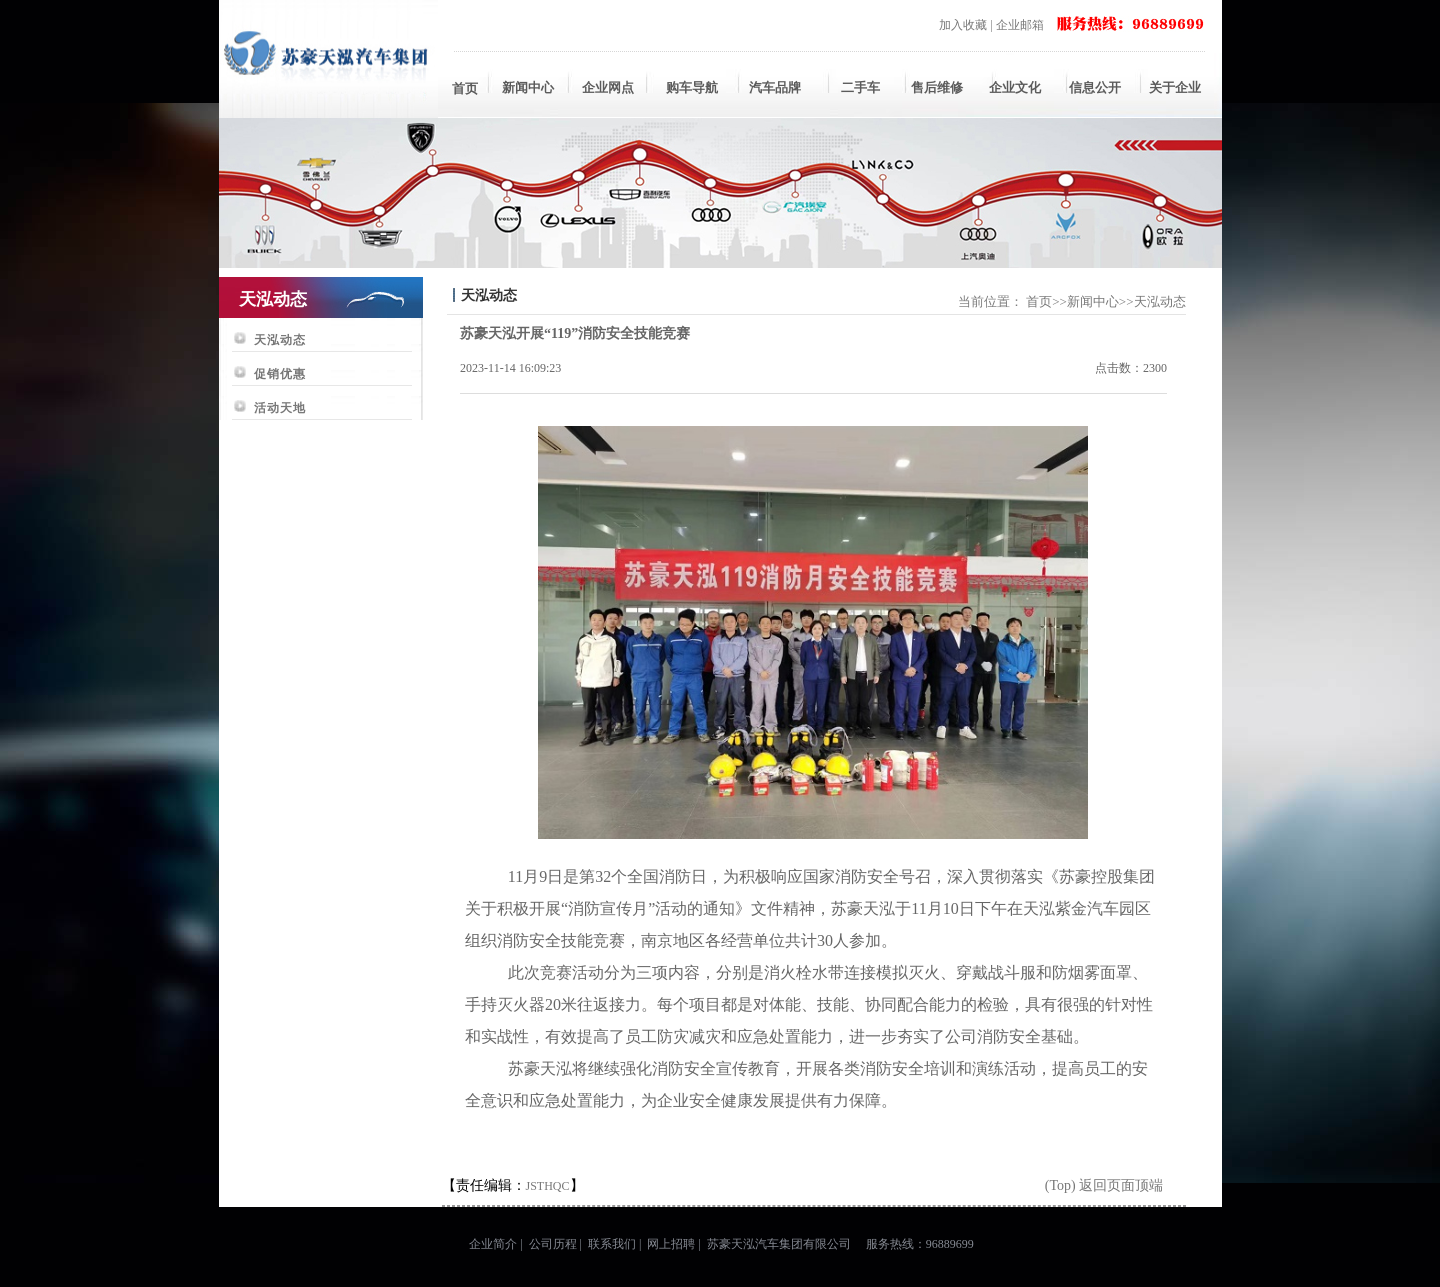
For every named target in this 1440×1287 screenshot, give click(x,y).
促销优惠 (280, 374)
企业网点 (608, 87)
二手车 (855, 87)
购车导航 (692, 87)
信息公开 (1095, 87)
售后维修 (935, 87)
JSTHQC (548, 1186)
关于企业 (1175, 87)
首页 (465, 88)
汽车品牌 (775, 87)
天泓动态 (280, 340)
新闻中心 (528, 87)
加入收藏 (963, 25)
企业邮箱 (1020, 25)
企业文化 (1015, 87)
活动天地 (280, 408)
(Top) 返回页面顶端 (1104, 1185)
